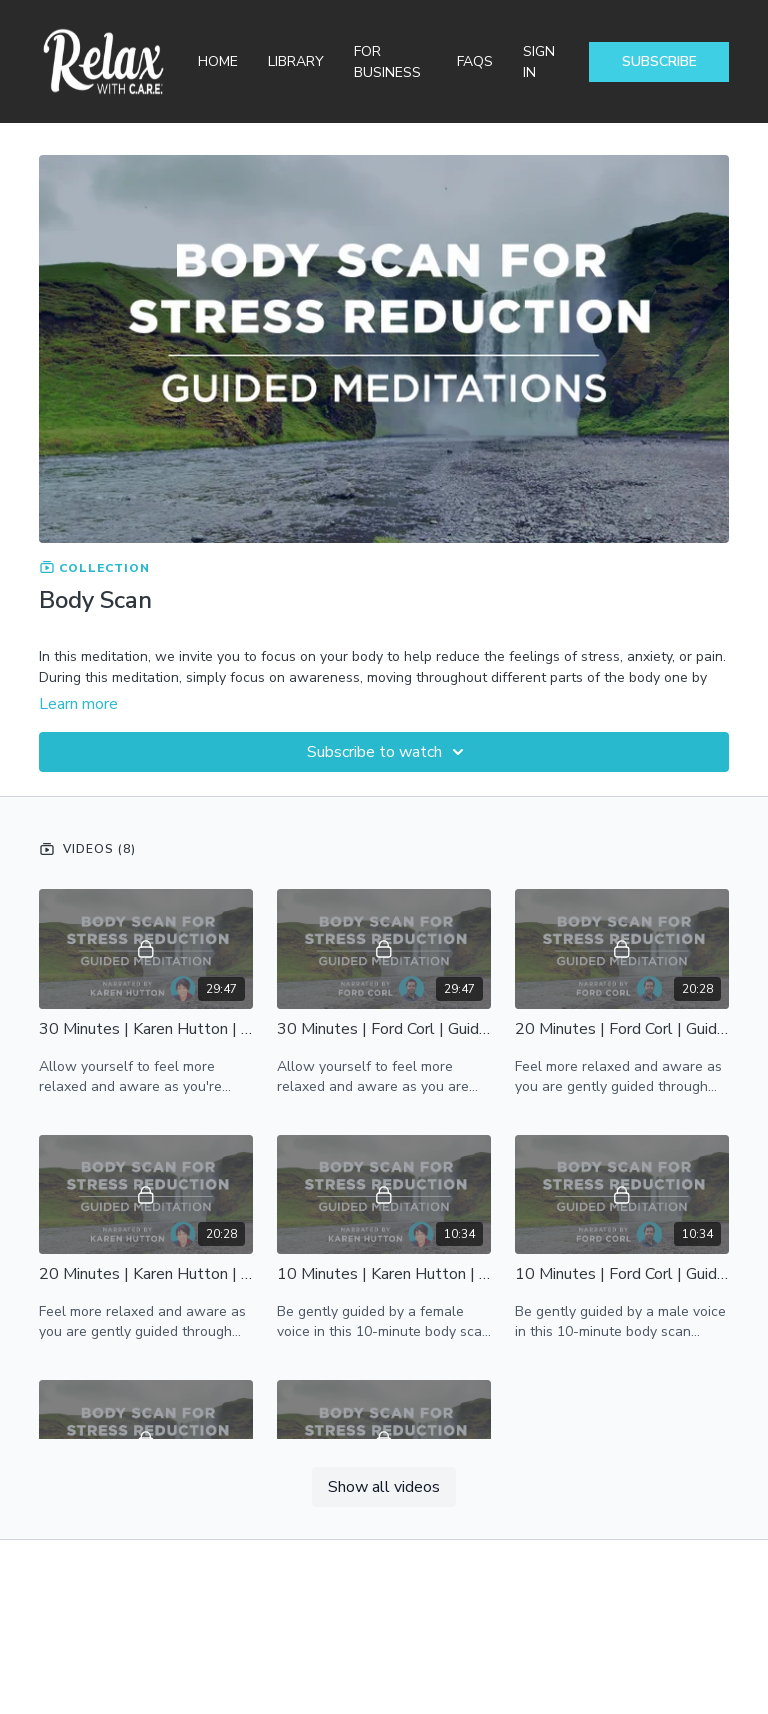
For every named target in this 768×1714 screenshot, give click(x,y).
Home (218, 61)
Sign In (539, 62)
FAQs (475, 61)
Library (296, 61)
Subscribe (659, 61)
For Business (387, 62)
